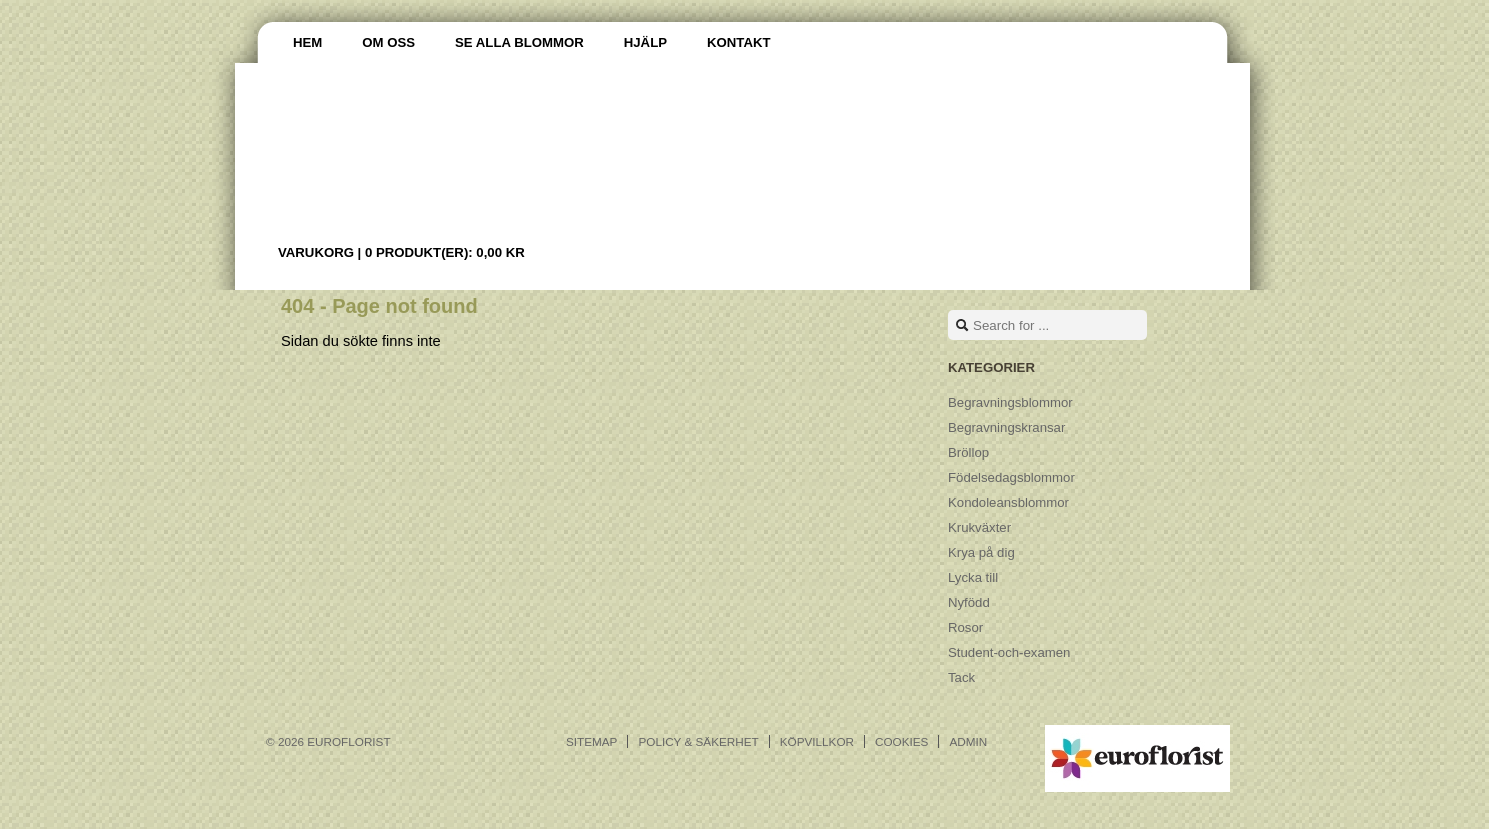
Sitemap (591, 741)
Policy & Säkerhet (698, 741)
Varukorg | (401, 252)
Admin (968, 741)
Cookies (901, 741)
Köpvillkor (817, 741)
